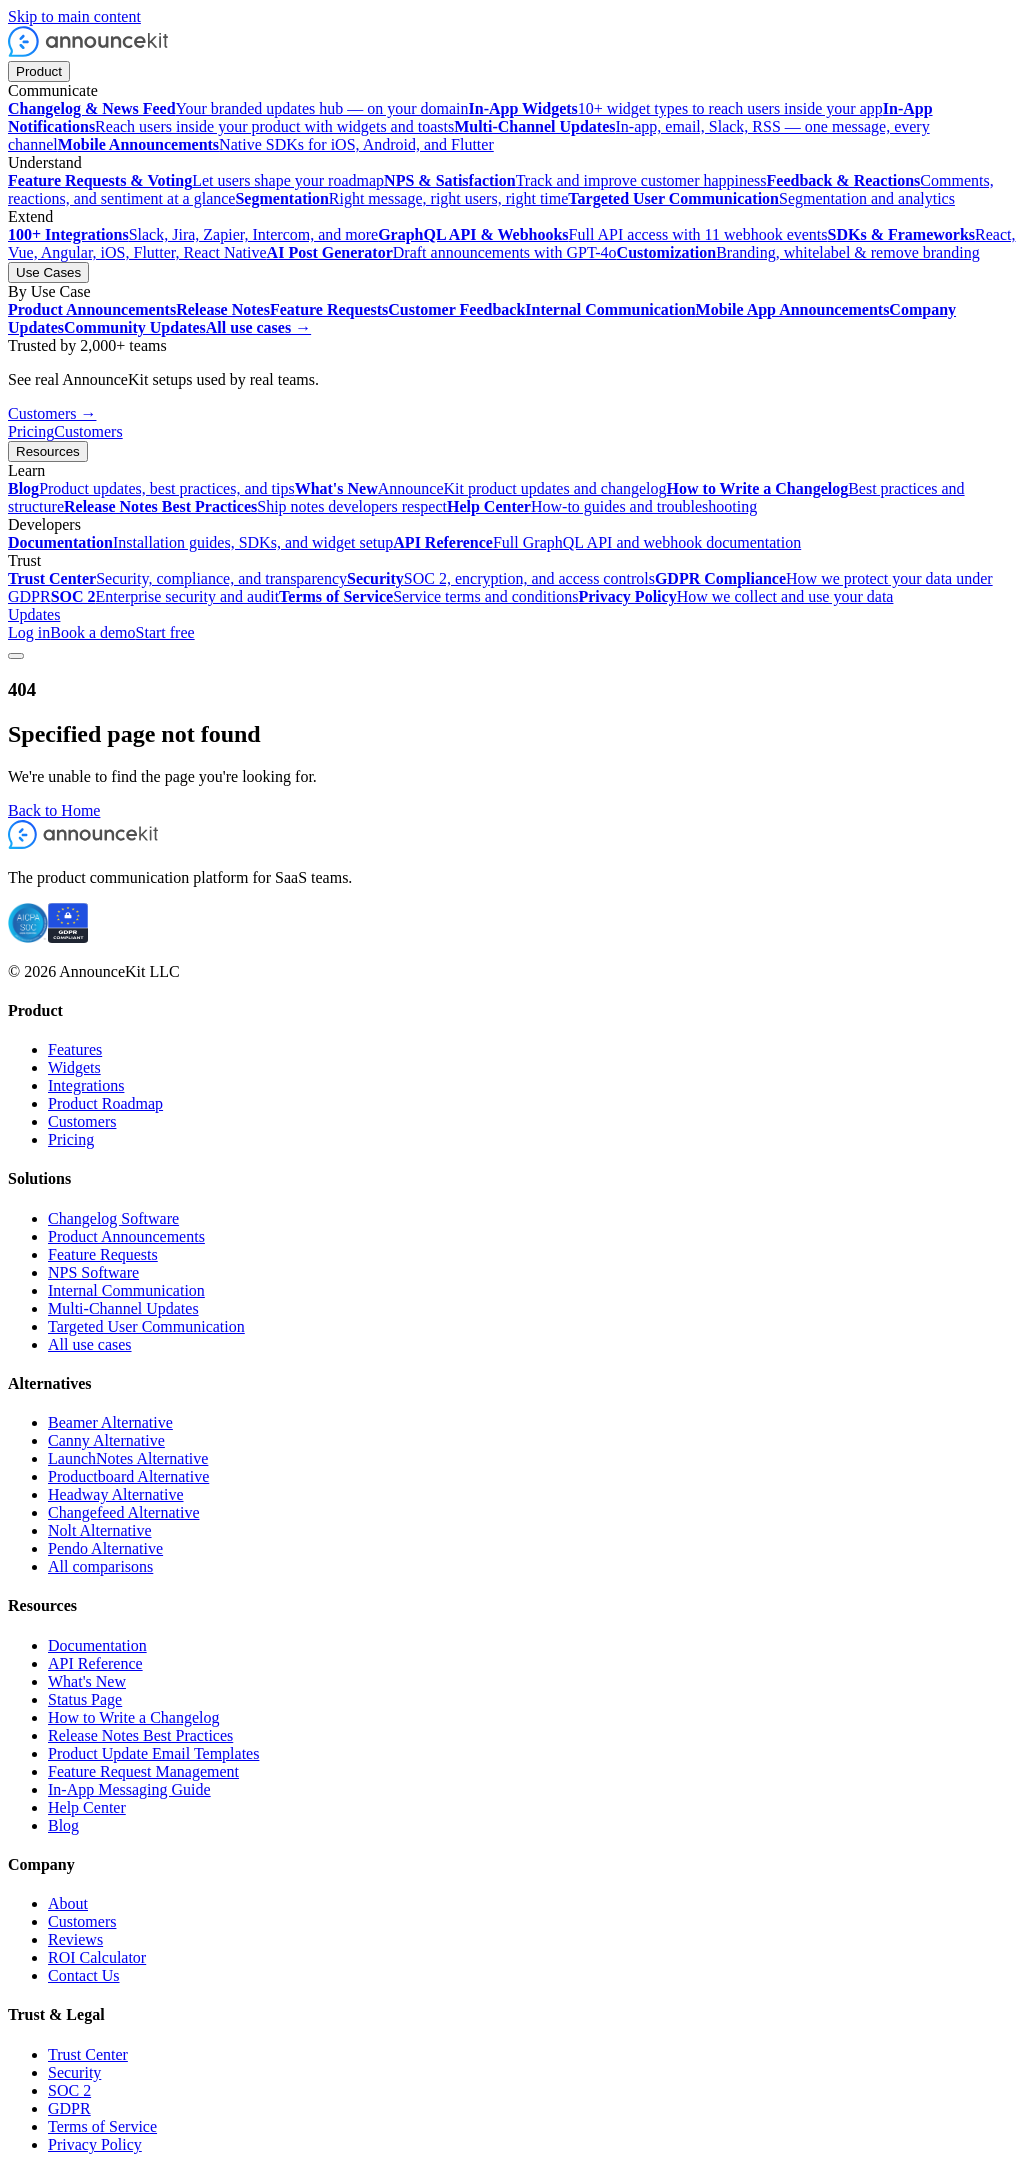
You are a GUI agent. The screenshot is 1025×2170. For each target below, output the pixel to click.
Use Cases (48, 272)
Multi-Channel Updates (123, 1308)
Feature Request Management (143, 1771)
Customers (88, 431)
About (68, 1903)
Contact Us (84, 1975)
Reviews (75, 1939)
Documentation (97, 1645)
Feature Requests (103, 1254)
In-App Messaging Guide (129, 1789)
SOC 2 (69, 2090)
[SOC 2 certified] (28, 937)
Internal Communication (126, 1290)
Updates (34, 614)
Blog (63, 1825)
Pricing (31, 431)
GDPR (69, 2108)
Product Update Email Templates (153, 1753)
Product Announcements (126, 1236)
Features (75, 1049)
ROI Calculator (97, 1957)
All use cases (90, 1344)
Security (74, 2072)
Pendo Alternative (105, 1548)
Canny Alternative (106, 1440)
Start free (165, 632)
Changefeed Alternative (124, 1512)
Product (39, 71)
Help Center (87, 1807)
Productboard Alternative (128, 1476)
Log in (29, 632)
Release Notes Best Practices (140, 1735)
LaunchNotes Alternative (128, 1458)
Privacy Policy (95, 2144)
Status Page (85, 1699)
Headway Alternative (116, 1494)
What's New (87, 1681)
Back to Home (54, 810)
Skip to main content (74, 16)
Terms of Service (102, 2126)
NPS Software (93, 1272)
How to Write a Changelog (133, 1717)
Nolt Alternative (100, 1530)
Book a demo (92, 632)
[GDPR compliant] (68, 937)
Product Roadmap (105, 1103)
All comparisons (100, 1566)
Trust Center (88, 2054)
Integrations (86, 1085)
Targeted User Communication (146, 1326)
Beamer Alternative (110, 1422)
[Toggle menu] (16, 656)
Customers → (52, 413)
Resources (48, 451)
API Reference (95, 1663)
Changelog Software (113, 1218)
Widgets (74, 1067)
